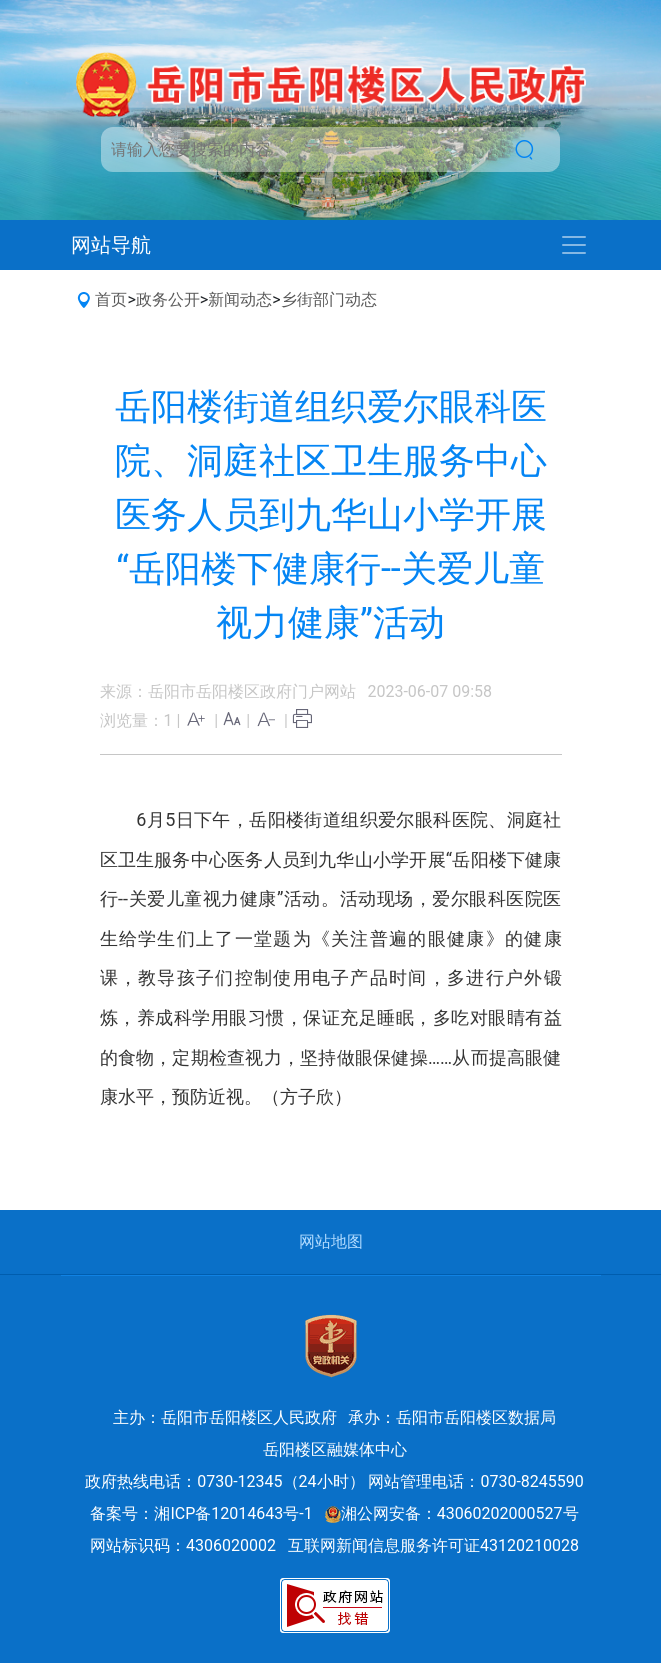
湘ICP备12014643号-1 (233, 1513)
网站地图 (331, 1241)
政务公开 (168, 299)
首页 (111, 299)
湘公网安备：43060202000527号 (452, 1513)
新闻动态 (240, 299)
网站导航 (111, 245)
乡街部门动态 (329, 299)
